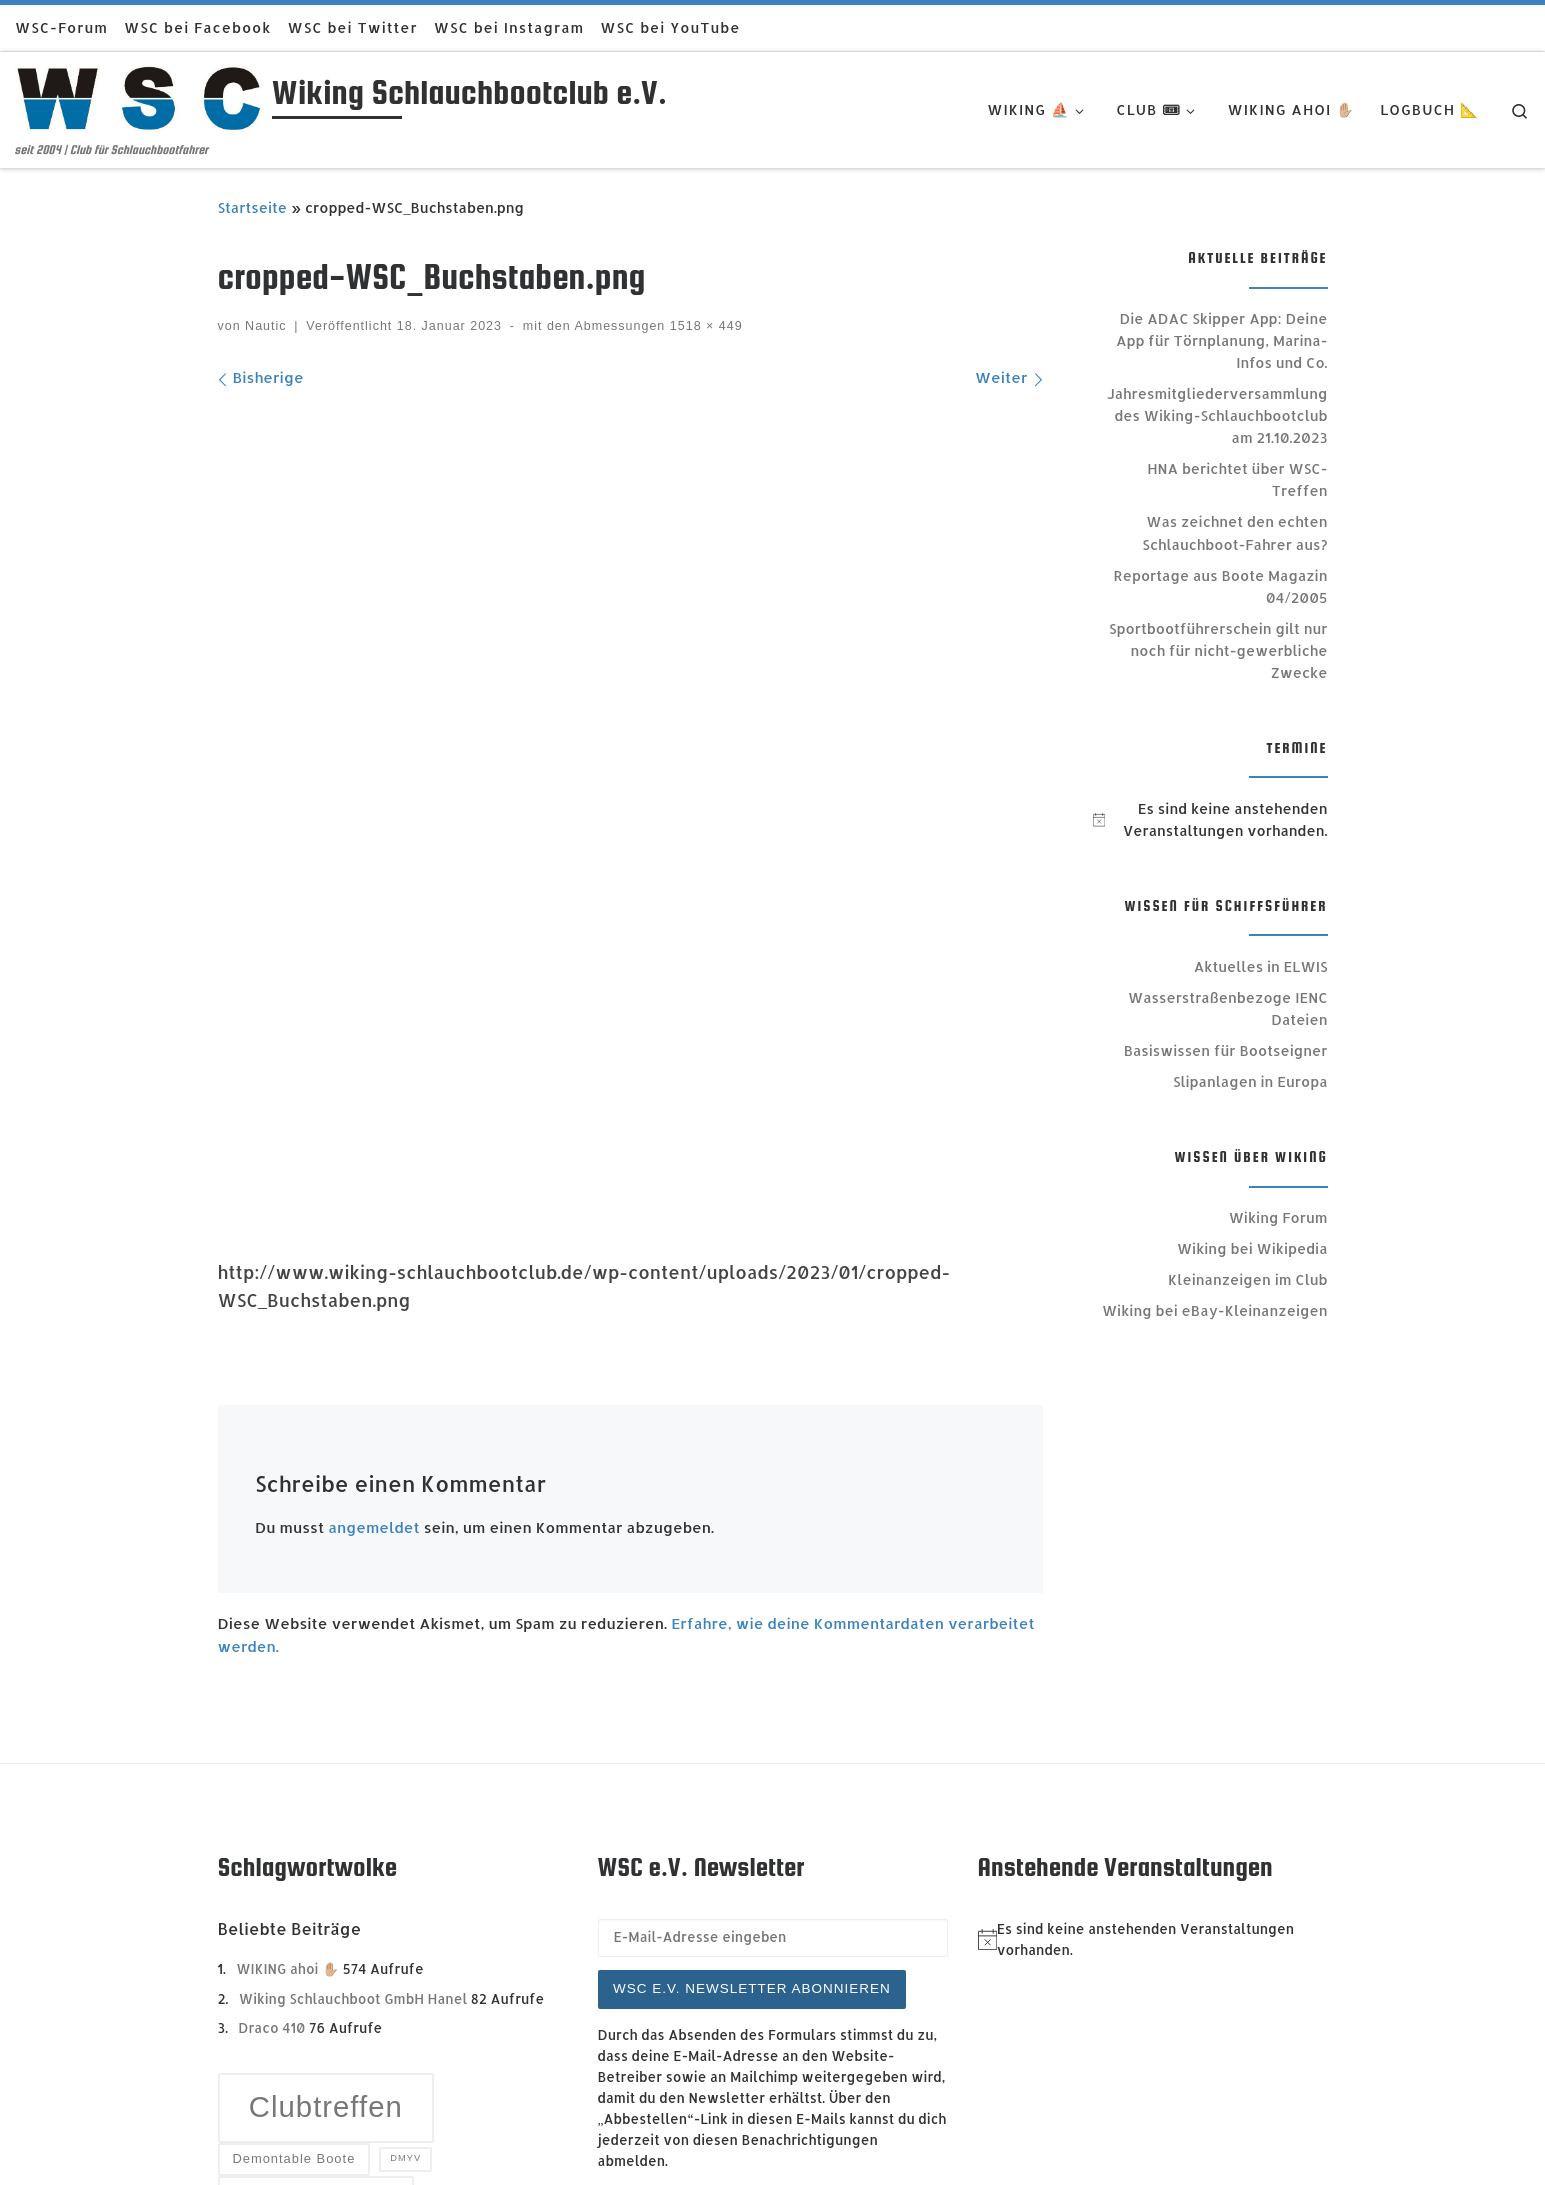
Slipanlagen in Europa (1250, 1081)
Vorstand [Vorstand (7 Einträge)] (375, 2003)
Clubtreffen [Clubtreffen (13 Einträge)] (326, 1738)
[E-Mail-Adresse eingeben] (773, 1570)
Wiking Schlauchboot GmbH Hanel (353, 1629)
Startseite (253, 207)
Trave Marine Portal (387, 2150)
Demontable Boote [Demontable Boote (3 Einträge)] (293, 1790)
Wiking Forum (1278, 1217)
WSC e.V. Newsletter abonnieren (752, 1620)
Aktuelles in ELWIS (1261, 966)
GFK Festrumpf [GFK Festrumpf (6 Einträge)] (316, 1832)
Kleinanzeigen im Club (1247, 1279)
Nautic (265, 326)
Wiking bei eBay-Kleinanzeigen (1215, 1310)
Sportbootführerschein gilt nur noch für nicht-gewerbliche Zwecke (1218, 650)
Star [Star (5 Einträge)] (257, 2002)
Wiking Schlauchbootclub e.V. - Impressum (434, 2121)
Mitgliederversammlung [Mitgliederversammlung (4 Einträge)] (327, 1876)
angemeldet (374, 986)
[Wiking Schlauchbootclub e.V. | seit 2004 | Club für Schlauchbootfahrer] (140, 96)
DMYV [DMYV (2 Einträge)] (405, 1790)
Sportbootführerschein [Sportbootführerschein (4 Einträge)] (323, 1956)
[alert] (1210, 820)
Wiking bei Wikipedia (1252, 1248)
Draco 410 (271, 1659)
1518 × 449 (703, 326)
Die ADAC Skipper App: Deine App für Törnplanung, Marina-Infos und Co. (1222, 340)
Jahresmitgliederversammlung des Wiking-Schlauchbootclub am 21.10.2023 (1217, 415)
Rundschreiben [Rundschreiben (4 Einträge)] (295, 1916)
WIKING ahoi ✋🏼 (287, 1600)
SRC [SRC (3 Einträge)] (469, 1956)
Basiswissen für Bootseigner (1226, 1050)
